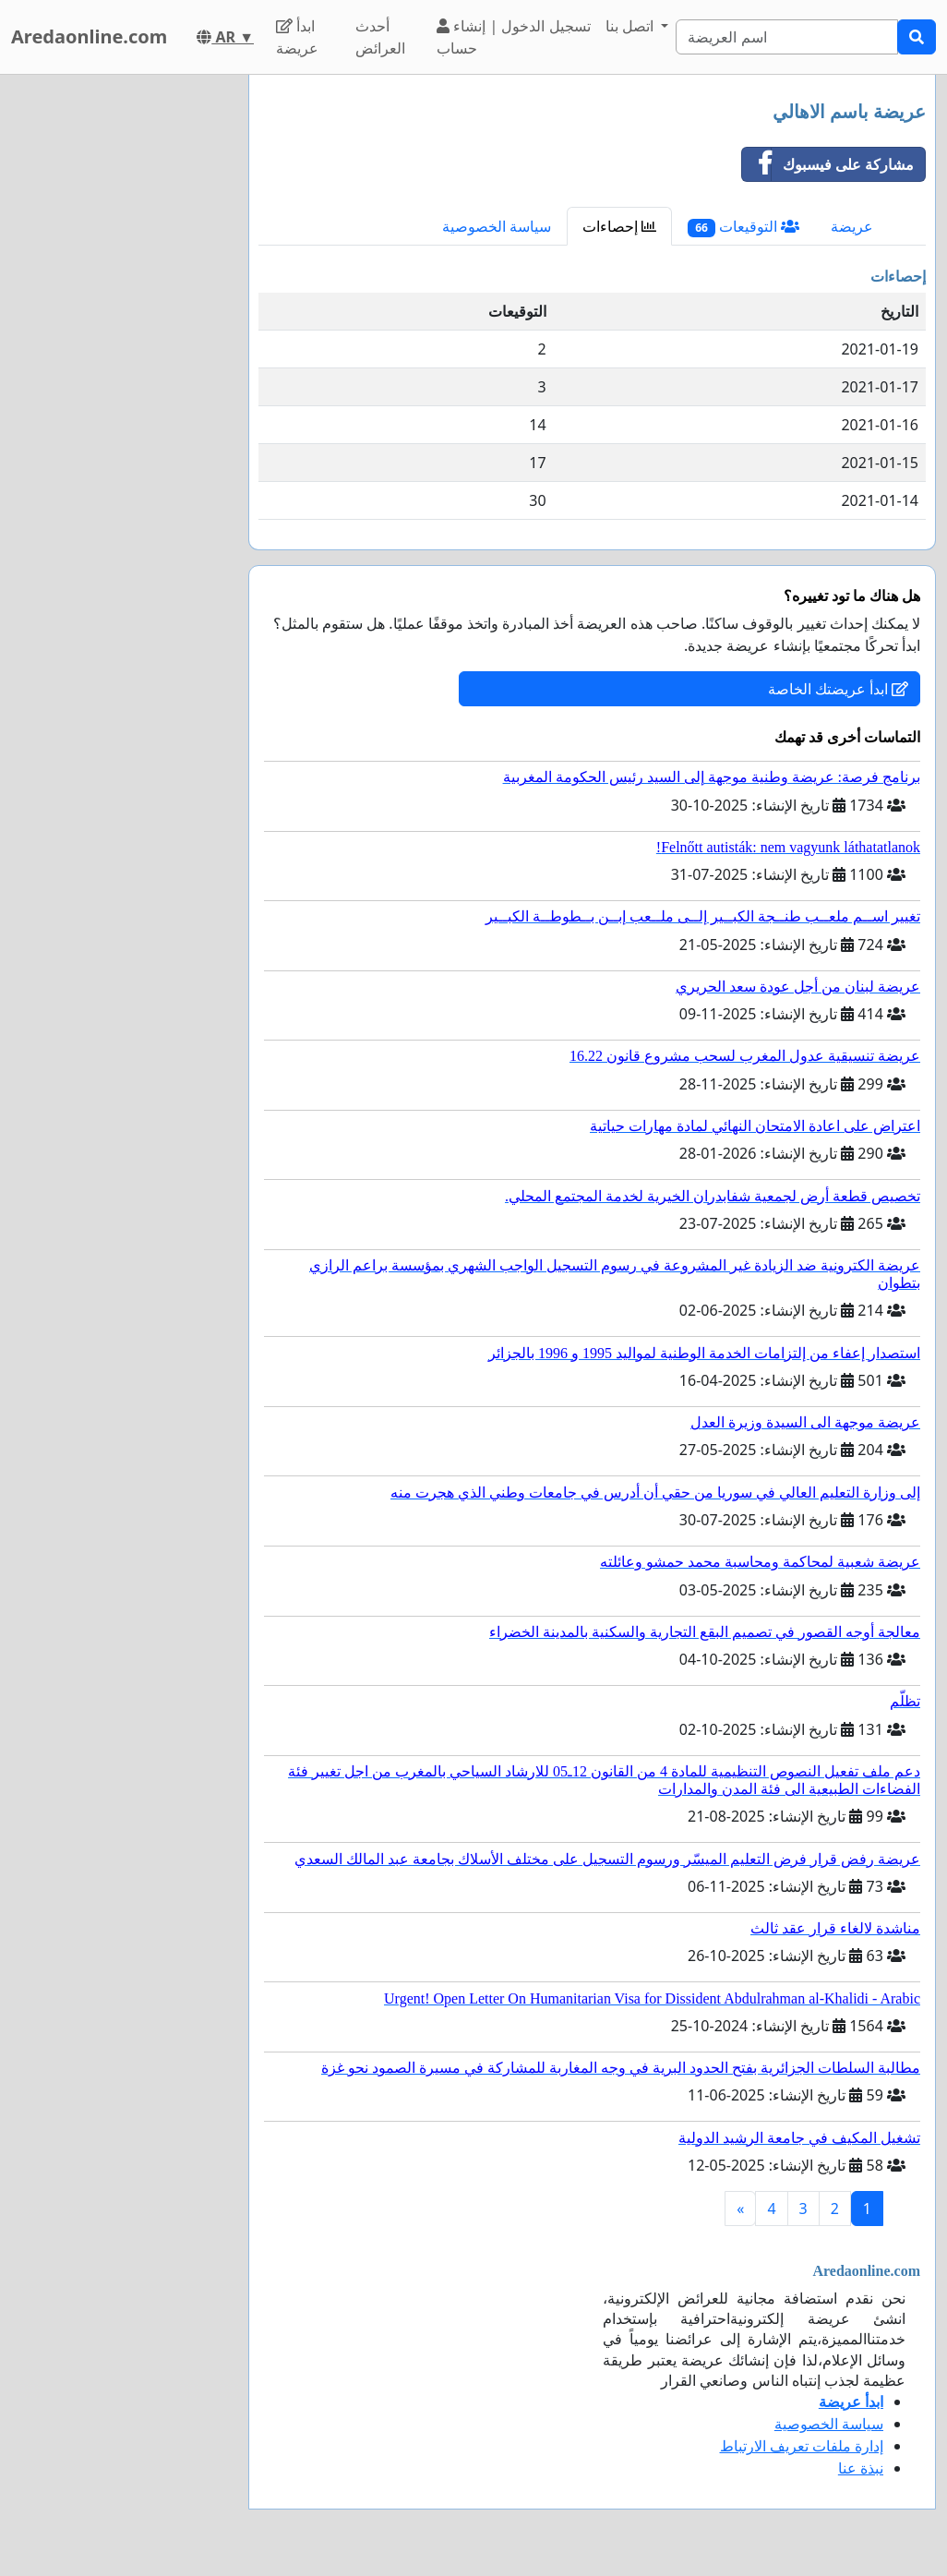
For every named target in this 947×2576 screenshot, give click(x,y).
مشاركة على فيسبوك (828, 164)
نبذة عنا (860, 2468)
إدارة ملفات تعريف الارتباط (801, 2446)
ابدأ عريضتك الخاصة (838, 689)
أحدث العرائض (380, 37)
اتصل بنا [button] (631, 26)
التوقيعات (743, 226)
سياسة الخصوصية (496, 226)
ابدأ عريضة (297, 37)
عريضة (852, 226)
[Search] (787, 36)
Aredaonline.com (89, 36)
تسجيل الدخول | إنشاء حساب (513, 37)
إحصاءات (619, 226)
